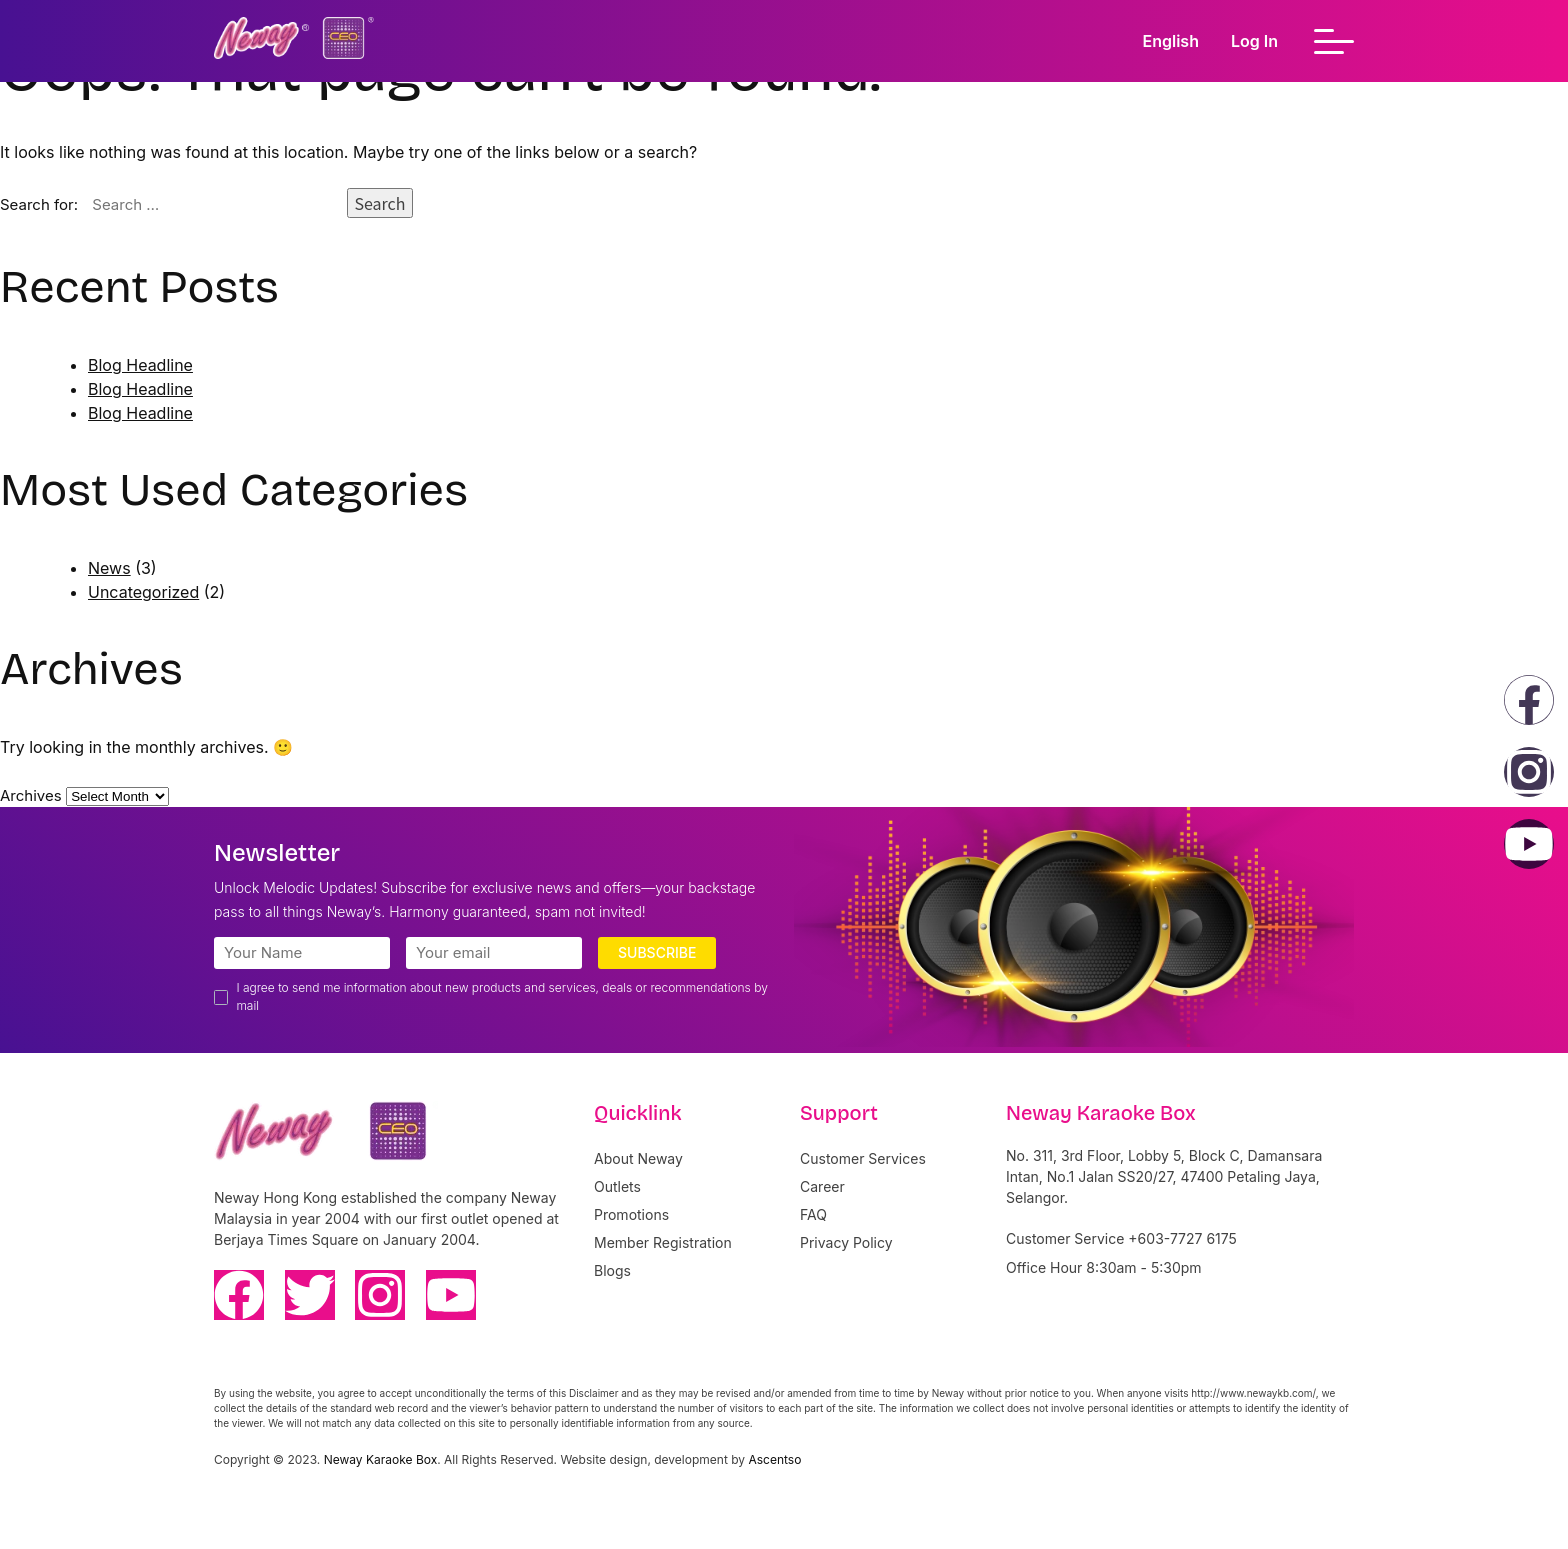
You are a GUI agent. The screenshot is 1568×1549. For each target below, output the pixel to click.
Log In (1254, 41)
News (109, 568)
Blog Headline (140, 365)
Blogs (612, 1270)
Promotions (631, 1214)
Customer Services (863, 1158)
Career (822, 1186)
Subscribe (657, 952)
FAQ (813, 1214)
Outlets (617, 1186)
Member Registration (663, 1242)
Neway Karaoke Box (381, 1459)
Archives (31, 795)
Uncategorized (143, 592)
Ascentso (774, 1459)
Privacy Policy (846, 1242)
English (1171, 41)
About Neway (638, 1158)
